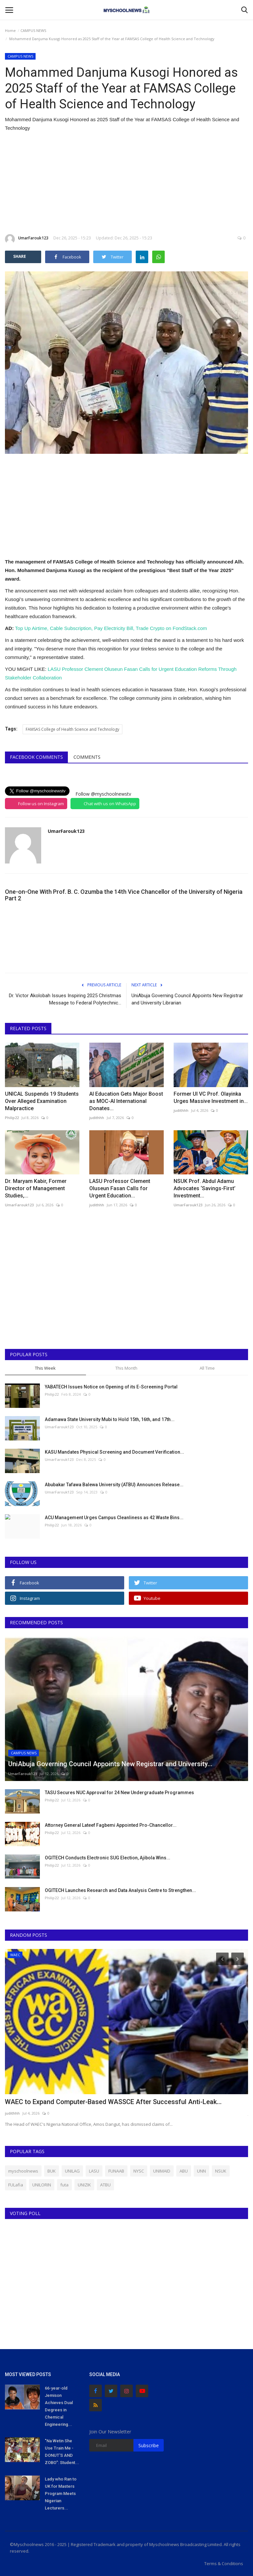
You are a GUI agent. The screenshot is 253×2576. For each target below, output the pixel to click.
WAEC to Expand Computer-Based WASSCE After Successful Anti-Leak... (113, 2102)
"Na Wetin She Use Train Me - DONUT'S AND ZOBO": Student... (62, 2451)
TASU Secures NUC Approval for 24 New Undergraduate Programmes (119, 1792)
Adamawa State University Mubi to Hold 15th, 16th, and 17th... (110, 1419)
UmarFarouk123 (26, 239)
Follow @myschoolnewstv (103, 794)
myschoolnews (23, 2171)
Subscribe (148, 2445)
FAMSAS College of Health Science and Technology (72, 729)
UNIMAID (161, 2171)
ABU (184, 2171)
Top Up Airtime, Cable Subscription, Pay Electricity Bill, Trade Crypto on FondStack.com (111, 628)
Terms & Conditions (223, 2563)
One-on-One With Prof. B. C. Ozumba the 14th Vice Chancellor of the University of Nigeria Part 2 (123, 895)
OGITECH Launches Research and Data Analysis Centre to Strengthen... (120, 1890)
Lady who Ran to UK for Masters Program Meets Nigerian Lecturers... (60, 2493)
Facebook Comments (36, 757)
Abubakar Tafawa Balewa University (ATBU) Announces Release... (114, 1484)
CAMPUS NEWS (33, 30)
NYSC (138, 2171)
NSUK (220, 2171)
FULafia (15, 2185)
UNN (201, 2171)
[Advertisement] (126, 183)
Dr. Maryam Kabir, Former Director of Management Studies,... (36, 1188)
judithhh (96, 1117)
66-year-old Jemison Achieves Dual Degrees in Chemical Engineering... (59, 2406)
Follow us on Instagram (41, 804)
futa (64, 2185)
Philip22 (12, 1117)
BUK (51, 2171)
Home (10, 30)
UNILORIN (41, 2185)
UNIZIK (84, 2185)
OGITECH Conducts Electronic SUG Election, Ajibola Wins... (107, 1857)
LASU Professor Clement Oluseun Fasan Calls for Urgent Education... (119, 1188)
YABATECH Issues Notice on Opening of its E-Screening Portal (111, 1386)
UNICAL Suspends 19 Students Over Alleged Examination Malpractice (42, 1101)
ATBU (105, 2185)
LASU (94, 2171)
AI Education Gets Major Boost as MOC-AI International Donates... (126, 1101)
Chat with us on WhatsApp (110, 804)
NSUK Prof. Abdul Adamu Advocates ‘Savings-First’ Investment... (205, 1188)
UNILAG (72, 2171)
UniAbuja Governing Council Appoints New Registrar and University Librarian (187, 999)
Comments (86, 757)
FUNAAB (116, 2171)
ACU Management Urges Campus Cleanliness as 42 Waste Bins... (114, 1517)
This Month (126, 1368)
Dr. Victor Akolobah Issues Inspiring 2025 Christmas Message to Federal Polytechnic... (65, 999)
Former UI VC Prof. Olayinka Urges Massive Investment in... (211, 1097)
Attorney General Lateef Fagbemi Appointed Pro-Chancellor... (111, 1825)
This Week (45, 1368)
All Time (207, 1368)
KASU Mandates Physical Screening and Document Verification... (114, 1452)
